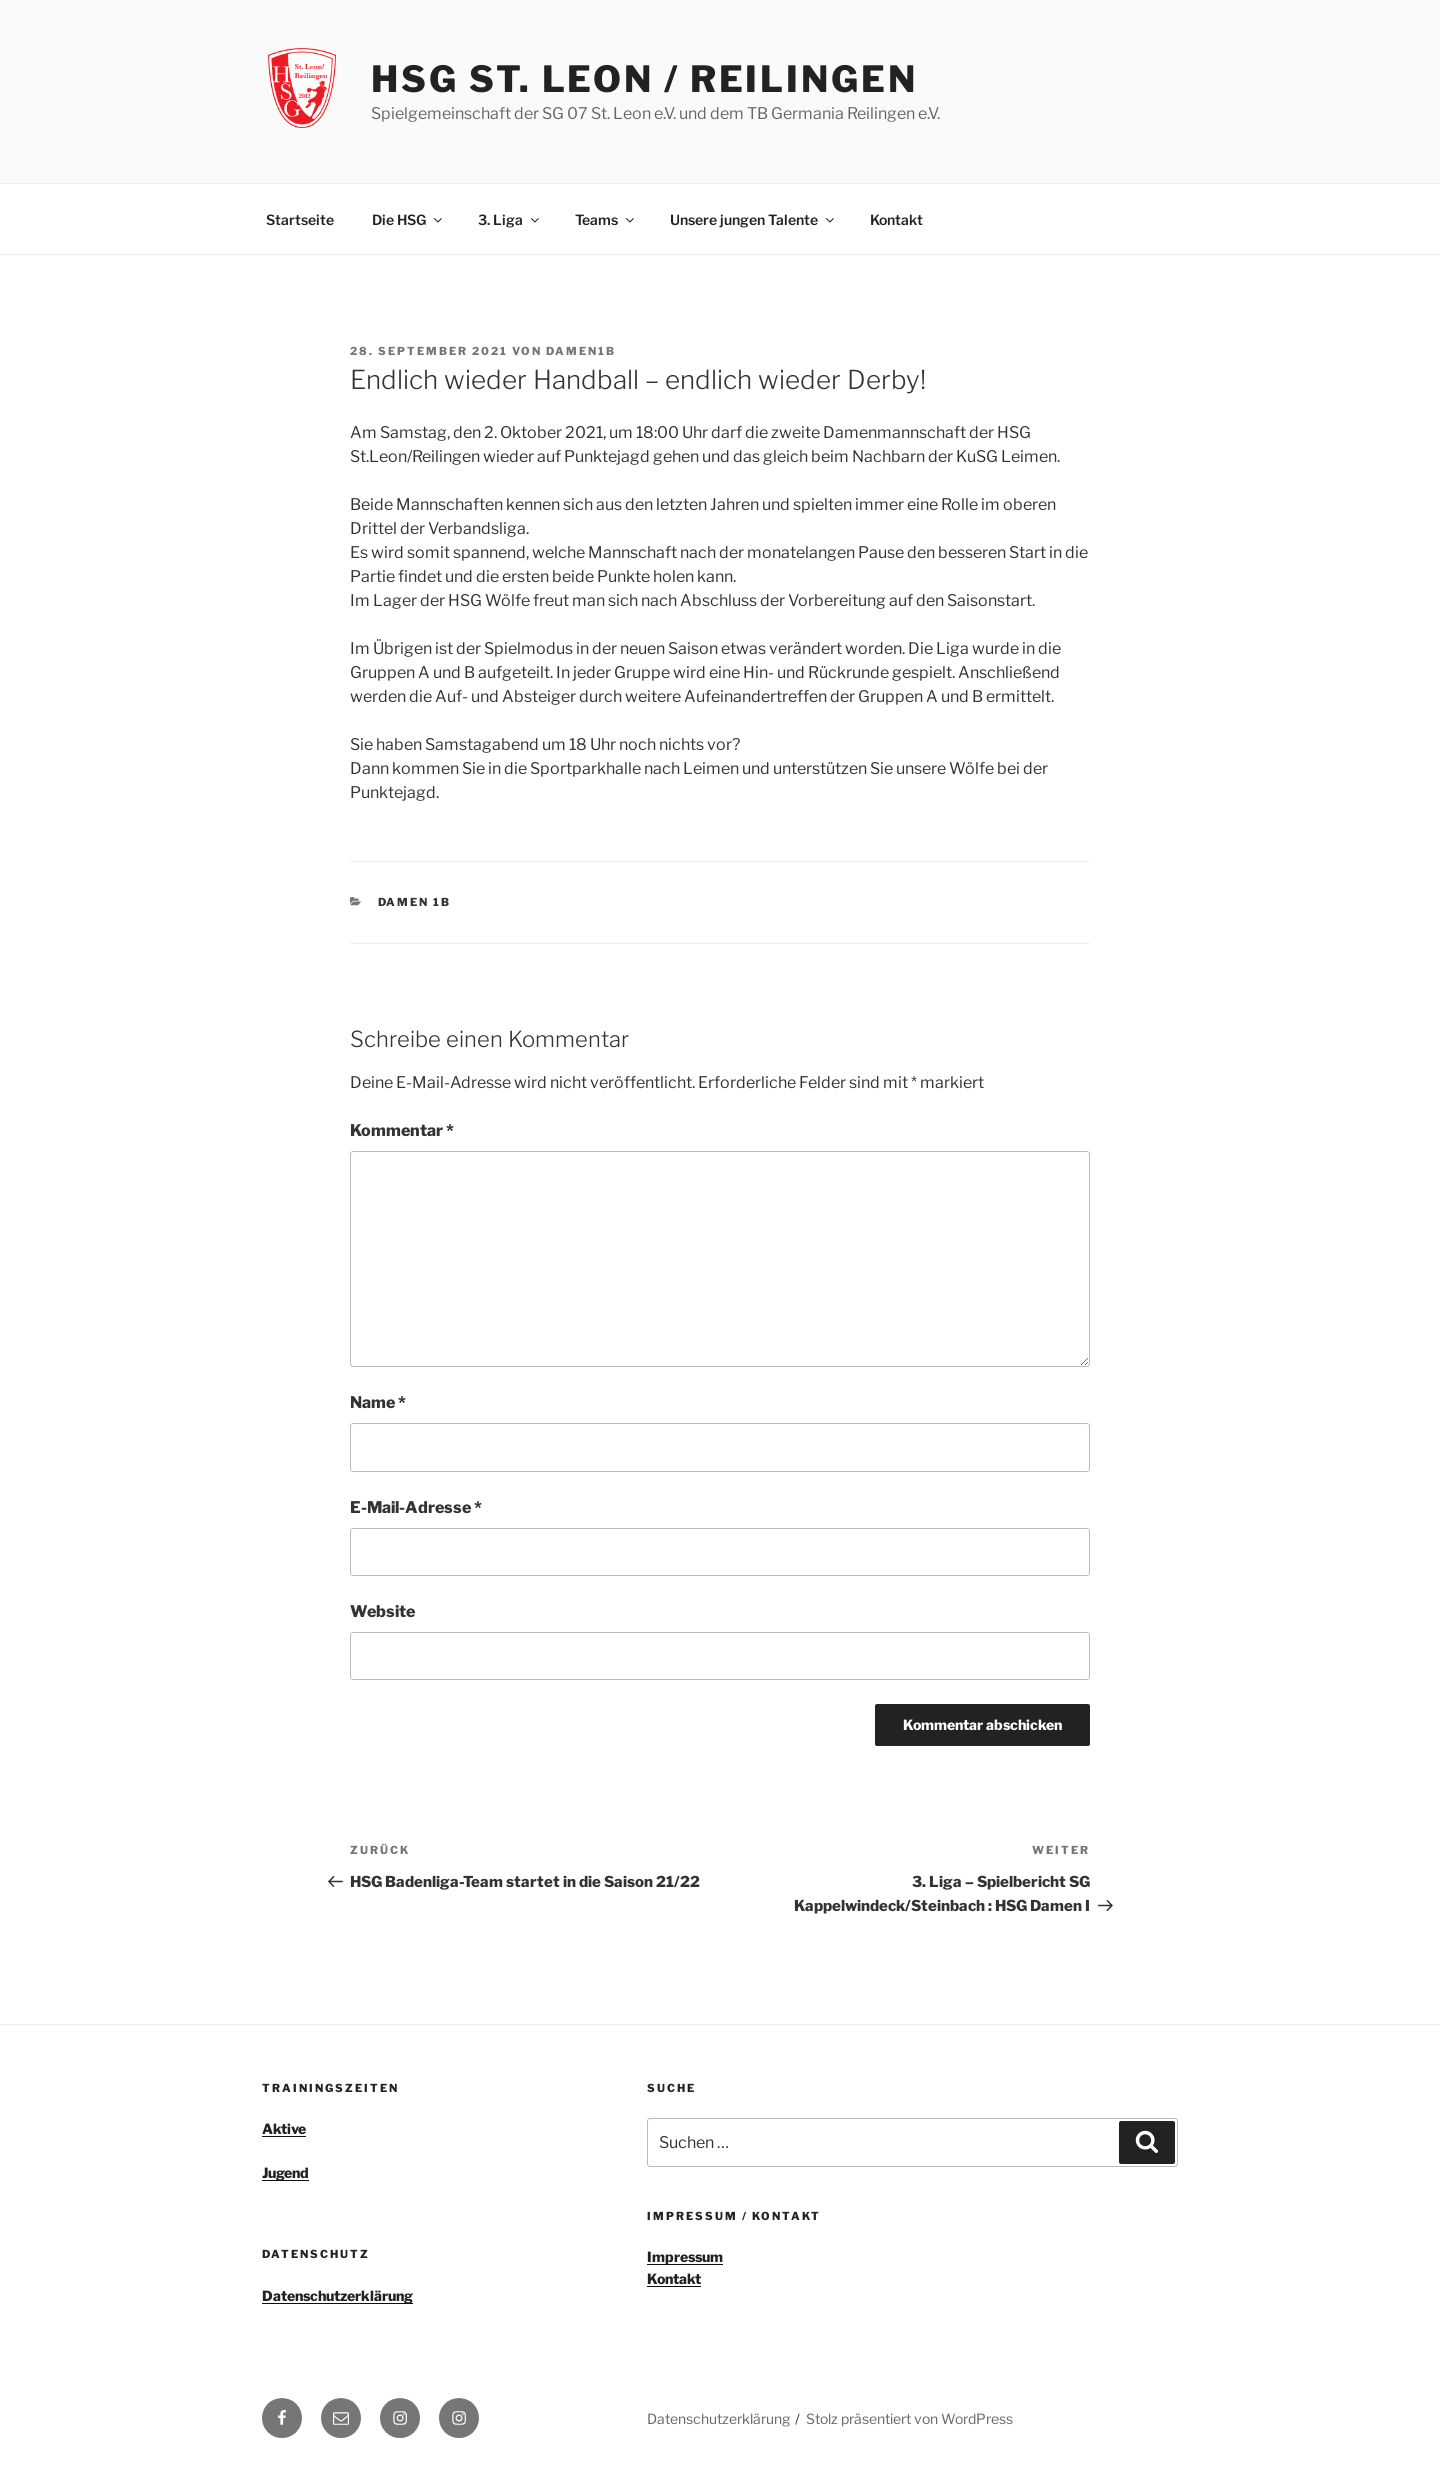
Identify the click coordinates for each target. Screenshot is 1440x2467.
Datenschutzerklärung (337, 2295)
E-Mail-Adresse (416, 1507)
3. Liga (510, 219)
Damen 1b (415, 902)
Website (382, 1611)
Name (378, 1402)
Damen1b (581, 351)
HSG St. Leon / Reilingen (644, 79)
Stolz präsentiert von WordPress (909, 2418)
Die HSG (408, 219)
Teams (606, 219)
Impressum (685, 2256)
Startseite (300, 219)
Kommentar (402, 1130)
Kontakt (896, 219)
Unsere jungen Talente (753, 219)
